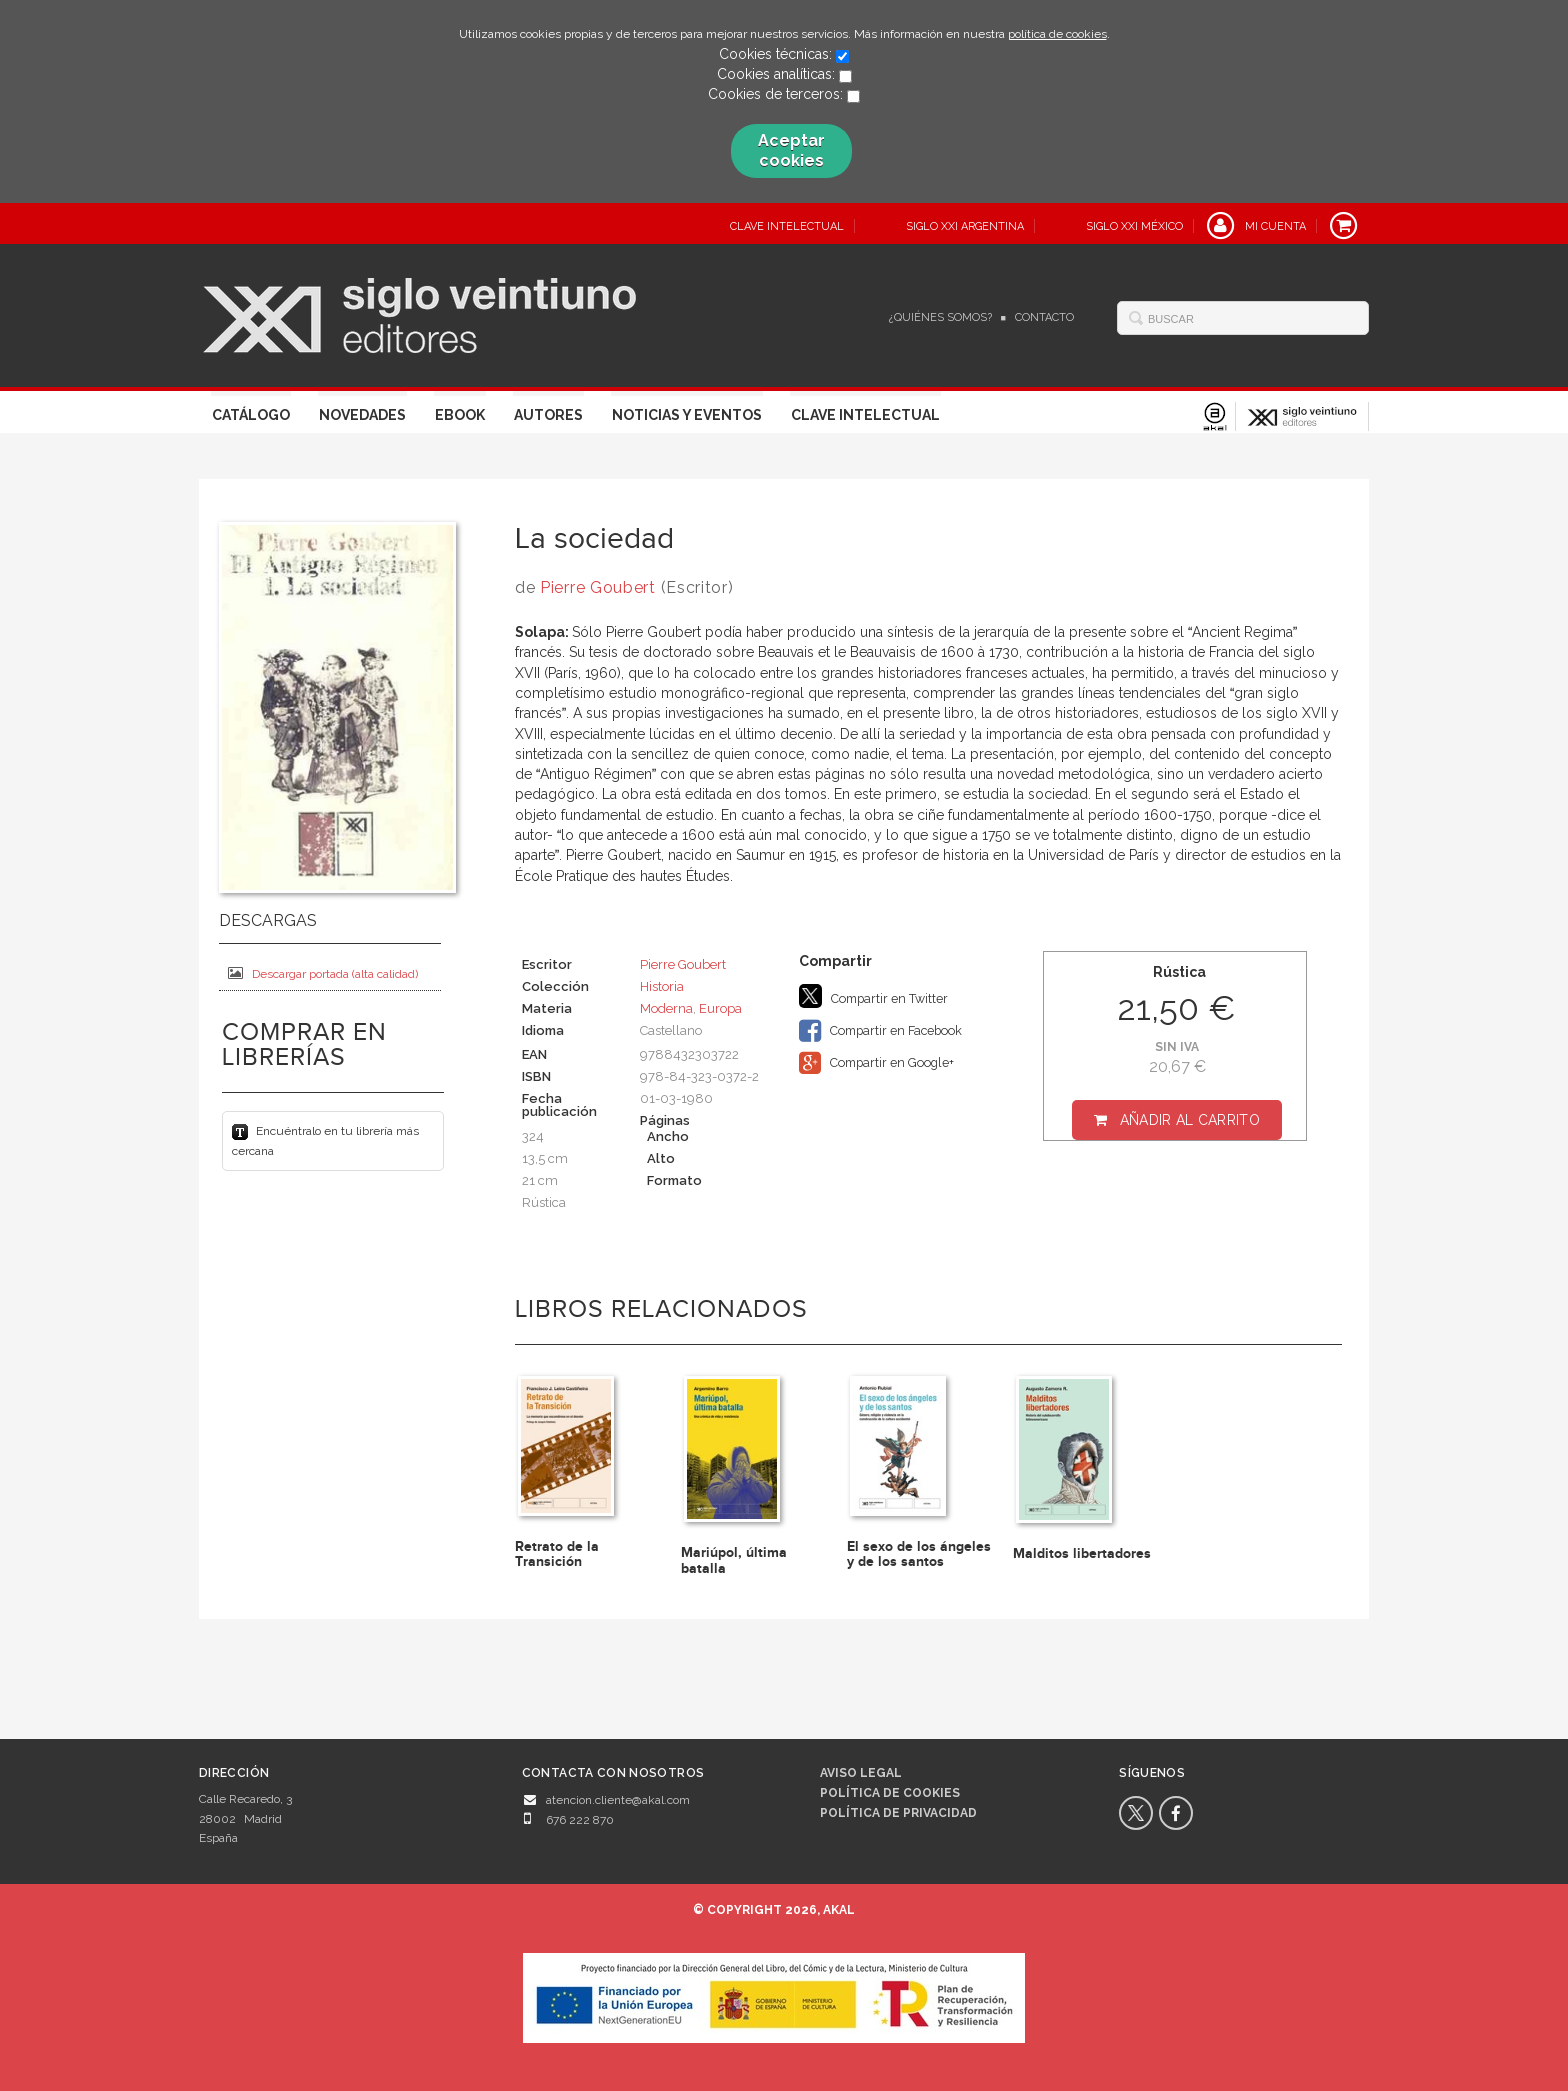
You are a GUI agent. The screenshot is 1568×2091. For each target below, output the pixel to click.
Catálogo (251, 415)
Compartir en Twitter (873, 996)
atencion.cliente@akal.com (618, 1800)
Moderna (666, 1008)
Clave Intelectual (865, 415)
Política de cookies (890, 1793)
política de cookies (1057, 34)
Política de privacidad (898, 1813)
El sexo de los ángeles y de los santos (919, 1554)
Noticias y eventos (687, 415)
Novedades (362, 415)
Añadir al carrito (1190, 1120)
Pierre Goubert (598, 587)
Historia (662, 986)
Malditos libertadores (1082, 1553)
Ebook (460, 415)
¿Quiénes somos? (940, 317)
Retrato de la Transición (557, 1554)
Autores (548, 415)
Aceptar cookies (791, 150)
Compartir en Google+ (876, 1063)
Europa (720, 1008)
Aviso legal (861, 1773)
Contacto (1044, 317)
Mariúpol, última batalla (734, 1560)
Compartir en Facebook (880, 1031)
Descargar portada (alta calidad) (323, 973)
